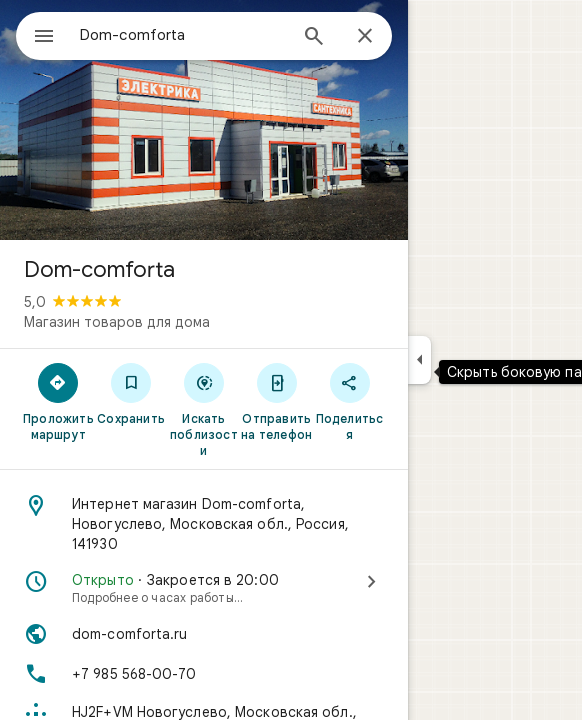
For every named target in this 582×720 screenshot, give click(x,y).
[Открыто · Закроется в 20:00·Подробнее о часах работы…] (204, 588)
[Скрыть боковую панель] (419, 360)
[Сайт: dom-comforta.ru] (204, 634)
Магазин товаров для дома (117, 322)
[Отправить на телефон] (276, 401)
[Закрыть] (365, 37)
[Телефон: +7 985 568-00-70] (204, 674)
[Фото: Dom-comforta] (204, 120)
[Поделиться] (349, 401)
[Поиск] (314, 38)
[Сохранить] (131, 393)
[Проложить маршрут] (58, 401)
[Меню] (44, 38)
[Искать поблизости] (204, 409)
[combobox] (183, 35)
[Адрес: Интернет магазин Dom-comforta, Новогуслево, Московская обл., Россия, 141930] (204, 524)
